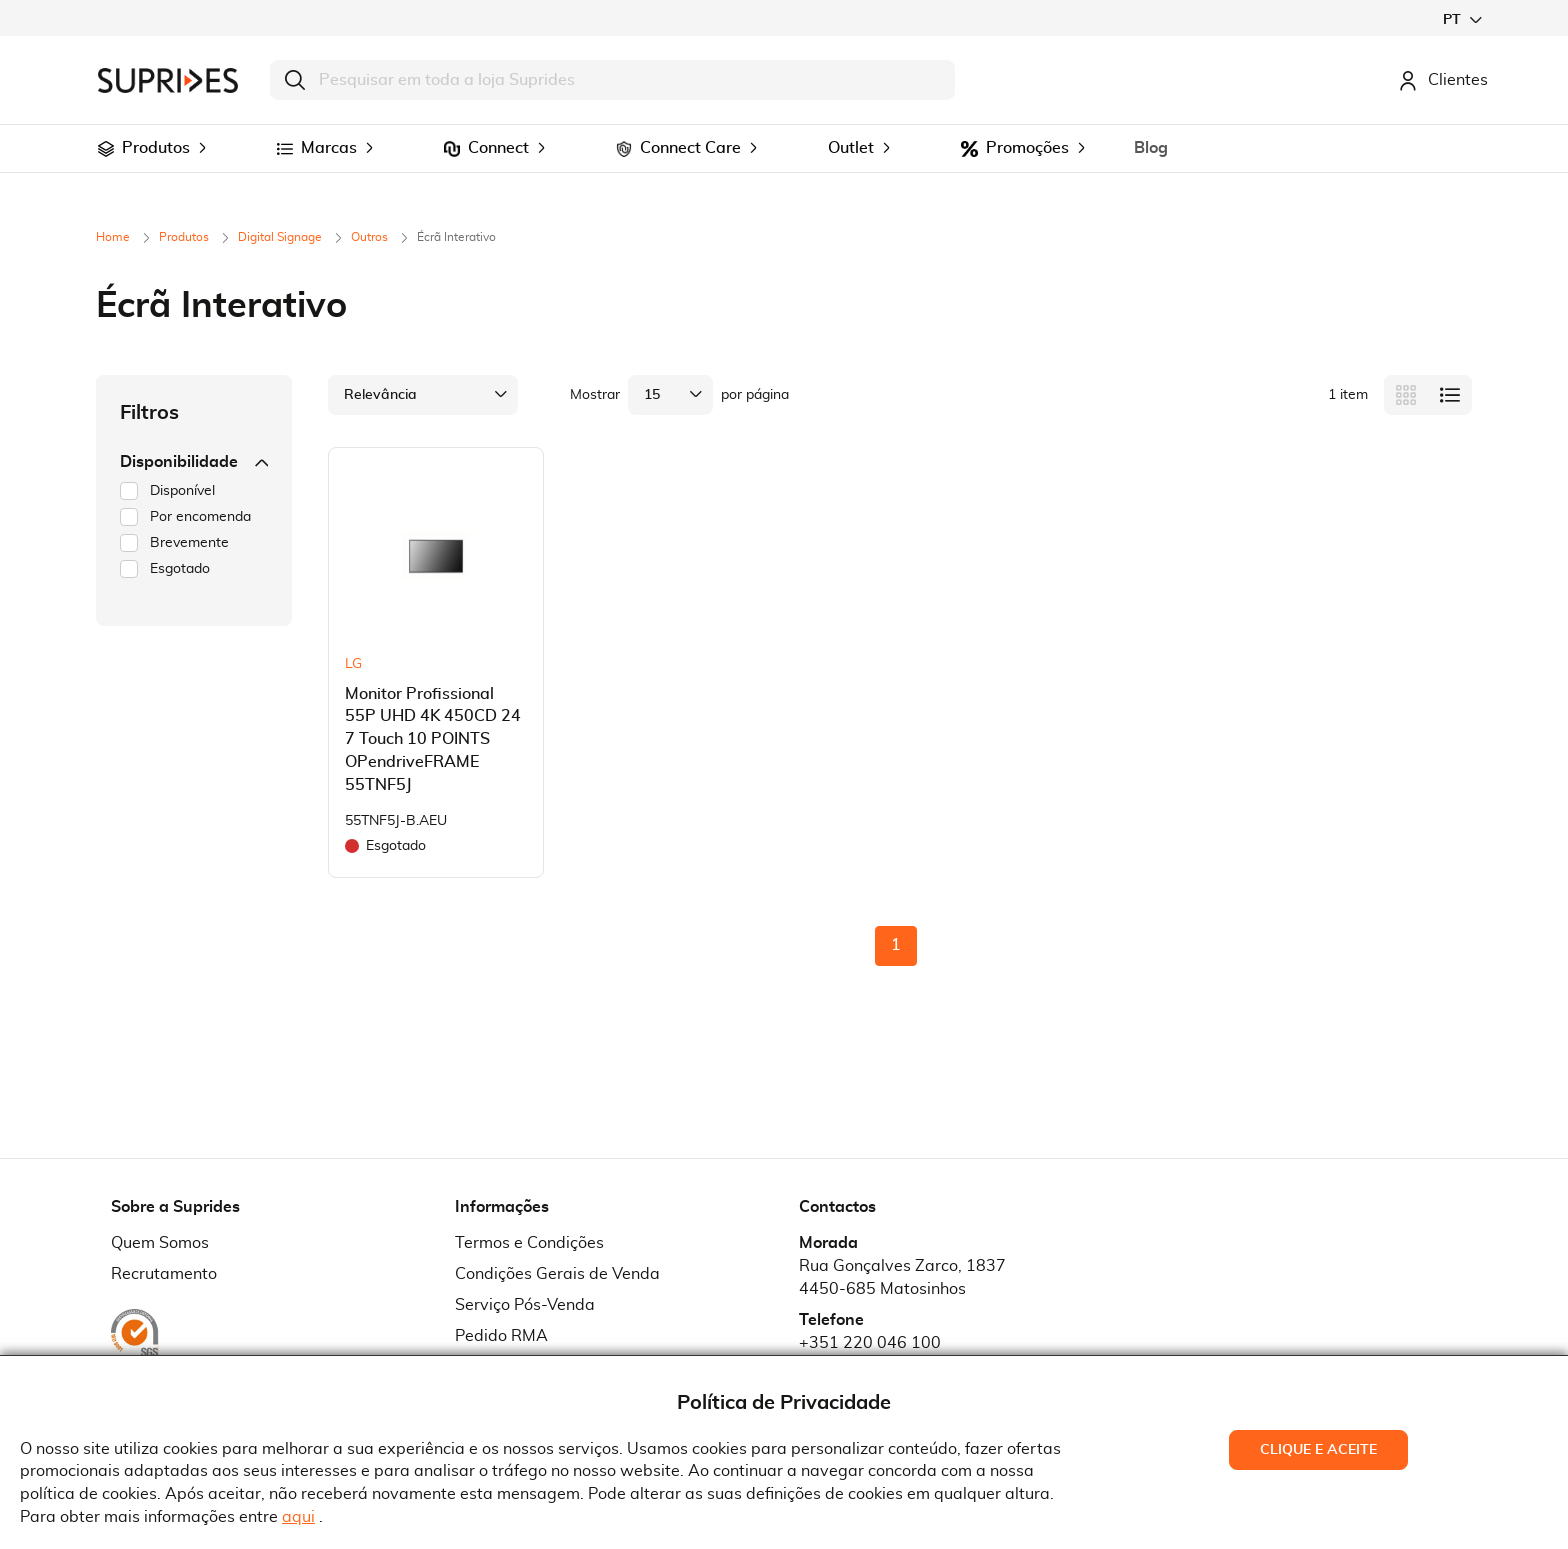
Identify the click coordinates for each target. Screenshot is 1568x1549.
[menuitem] (106, 149)
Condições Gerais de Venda (557, 1274)
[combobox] (612, 80)
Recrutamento (164, 1274)
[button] (1462, 19)
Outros (371, 237)
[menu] (784, 148)
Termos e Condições (529, 1243)
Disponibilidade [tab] (194, 462)
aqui (298, 1517)
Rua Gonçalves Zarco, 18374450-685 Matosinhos (902, 1277)
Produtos (185, 237)
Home (114, 237)
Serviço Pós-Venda (525, 1305)
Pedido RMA (501, 1336)
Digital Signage (281, 237)
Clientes (1443, 80)
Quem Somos (160, 1243)
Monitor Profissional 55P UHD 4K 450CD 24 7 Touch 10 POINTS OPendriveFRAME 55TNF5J (433, 739)
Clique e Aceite (1318, 1450)
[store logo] (168, 80)
